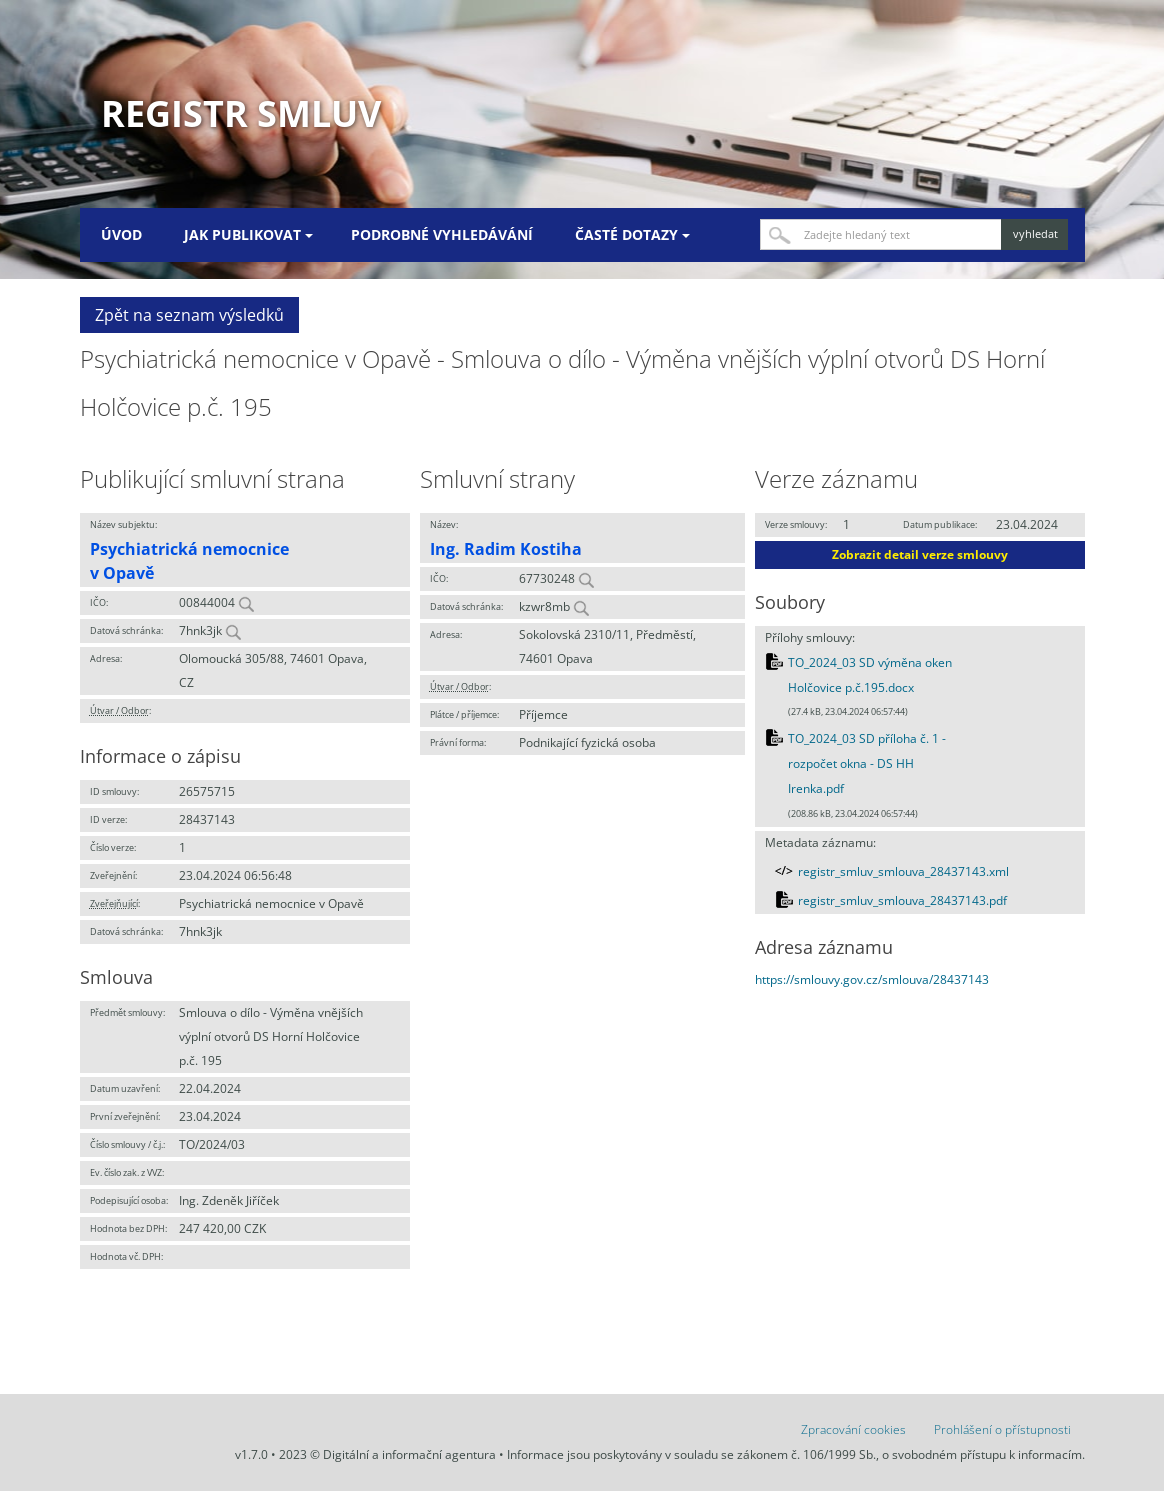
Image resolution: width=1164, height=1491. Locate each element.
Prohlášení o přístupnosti (1002, 1429)
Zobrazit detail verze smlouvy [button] (920, 554)
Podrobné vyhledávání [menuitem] (442, 234)
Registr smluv (241, 113)
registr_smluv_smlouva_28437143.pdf (902, 900)
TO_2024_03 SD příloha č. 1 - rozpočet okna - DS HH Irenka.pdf (867, 764)
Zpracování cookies (853, 1429)
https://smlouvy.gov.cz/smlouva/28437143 (872, 979)
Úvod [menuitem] (121, 234)
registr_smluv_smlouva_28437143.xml (903, 871)
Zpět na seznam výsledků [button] (189, 315)
